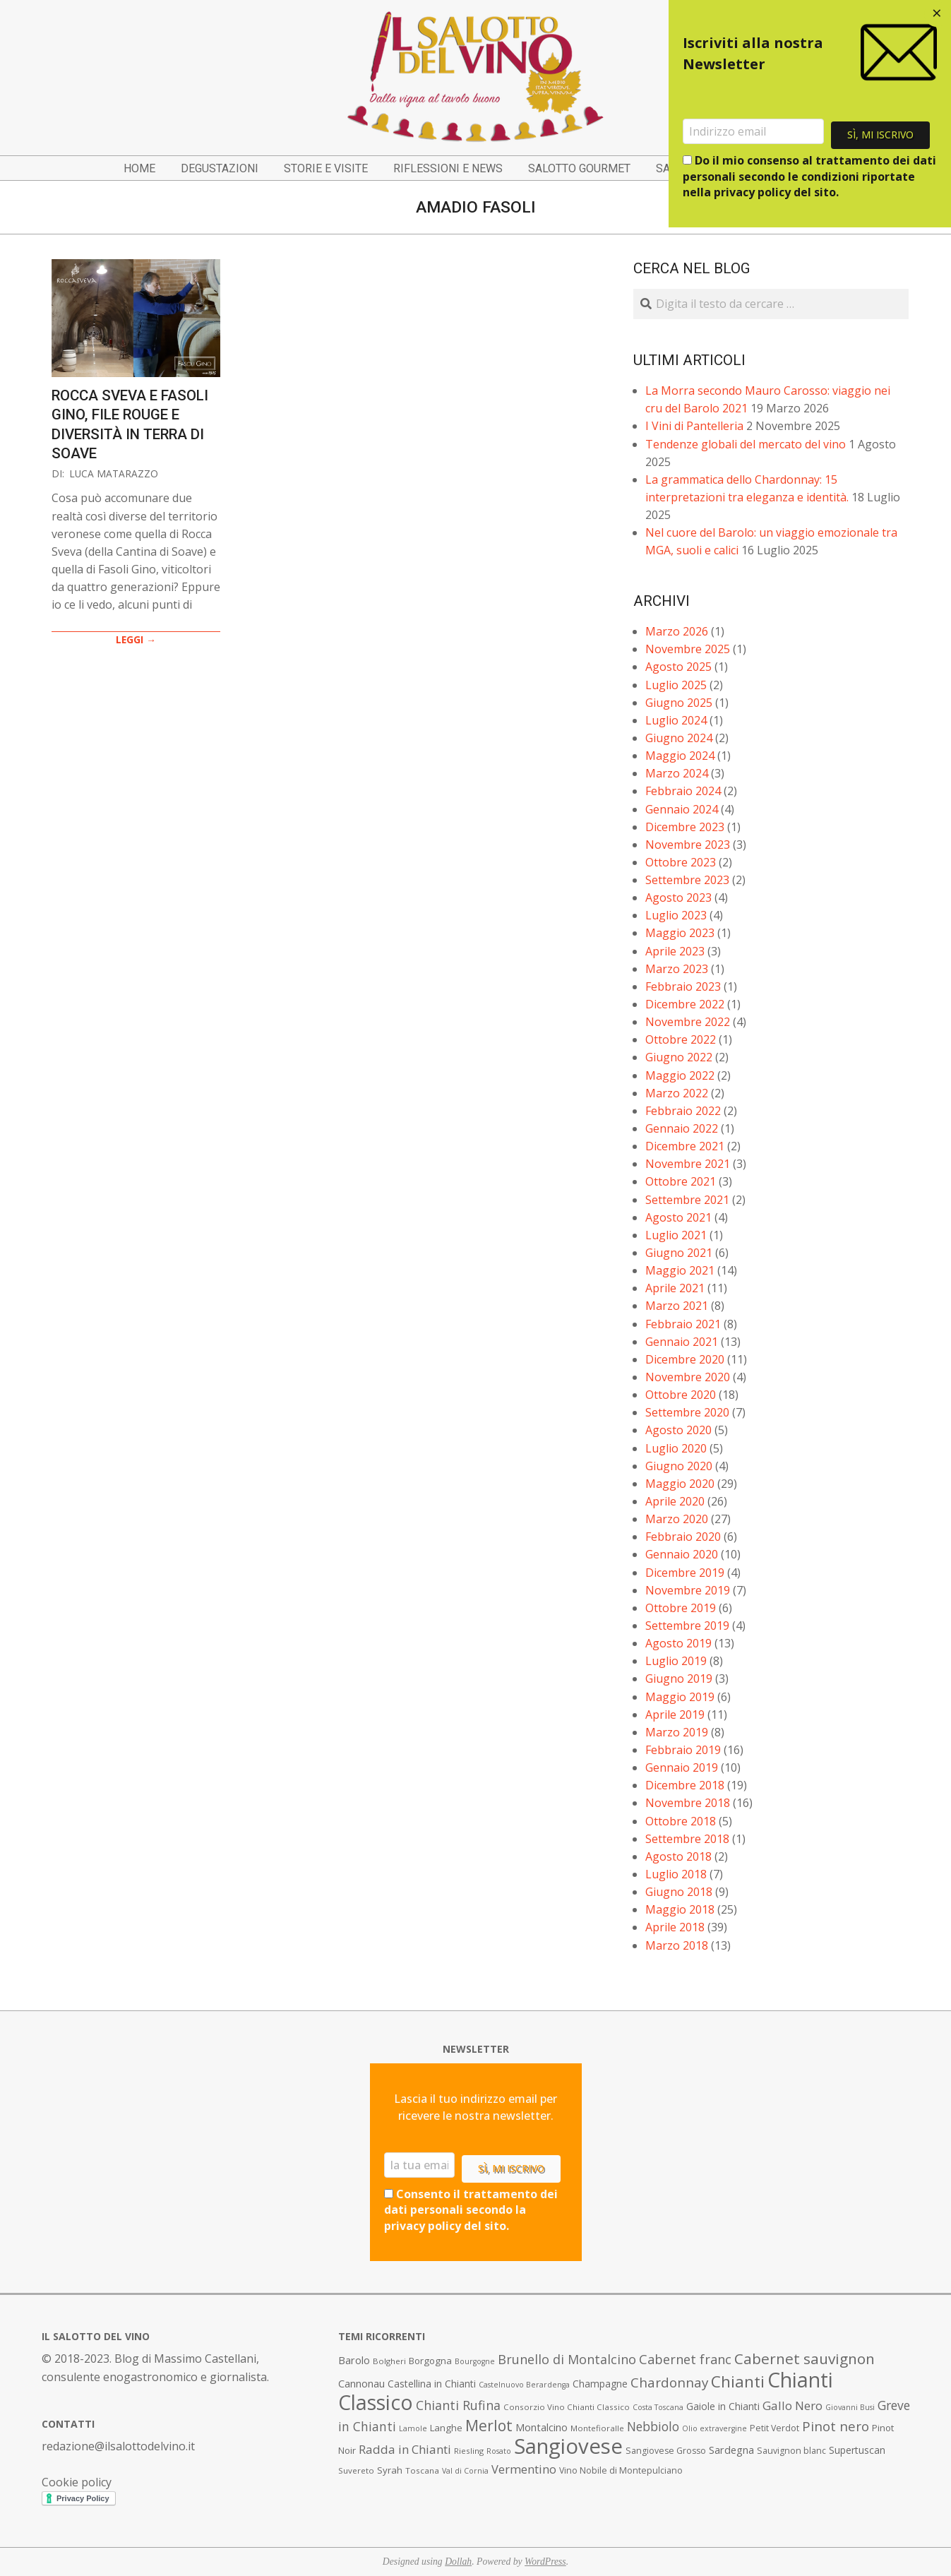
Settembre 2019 (687, 1625)
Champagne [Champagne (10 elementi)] (600, 2383)
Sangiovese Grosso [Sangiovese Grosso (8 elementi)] (666, 2451)
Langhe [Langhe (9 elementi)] (446, 2427)
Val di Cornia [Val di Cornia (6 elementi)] (465, 2471)
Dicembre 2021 (684, 1146)
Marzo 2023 (676, 969)
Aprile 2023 (675, 951)
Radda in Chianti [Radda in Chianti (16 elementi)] (405, 2449)
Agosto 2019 (678, 1643)
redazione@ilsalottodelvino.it (118, 2446)
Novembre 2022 (687, 1022)
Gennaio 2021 (681, 1341)
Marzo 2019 (676, 1732)
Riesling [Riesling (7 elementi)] (469, 2450)
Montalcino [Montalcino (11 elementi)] (541, 2427)
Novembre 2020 (687, 1377)
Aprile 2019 (675, 1714)
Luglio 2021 (676, 1235)
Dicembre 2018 (684, 1785)
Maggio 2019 (679, 1697)
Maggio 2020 (679, 1483)
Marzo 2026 (676, 631)
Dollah (458, 2561)
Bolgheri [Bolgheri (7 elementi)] (389, 2361)
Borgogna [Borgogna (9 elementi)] (430, 2360)
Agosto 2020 (678, 1430)
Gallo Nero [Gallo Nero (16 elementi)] (792, 2405)
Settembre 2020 (687, 1412)
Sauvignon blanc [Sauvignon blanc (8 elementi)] (791, 2451)
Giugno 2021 (678, 1252)
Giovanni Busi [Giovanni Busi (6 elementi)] (850, 2407)
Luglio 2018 (676, 1874)
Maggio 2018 (679, 1909)
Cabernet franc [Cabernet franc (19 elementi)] (685, 2359)
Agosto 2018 (678, 1856)
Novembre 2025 (687, 649)
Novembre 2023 (687, 844)
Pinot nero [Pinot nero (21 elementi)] (835, 2426)
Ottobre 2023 (680, 862)
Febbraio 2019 (683, 1750)
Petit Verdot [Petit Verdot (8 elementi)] (774, 2428)
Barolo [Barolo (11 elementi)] (354, 2360)
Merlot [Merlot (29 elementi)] (489, 2425)
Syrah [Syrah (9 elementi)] (389, 2470)
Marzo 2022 (676, 1093)
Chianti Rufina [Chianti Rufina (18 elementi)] (458, 2405)
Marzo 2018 (676, 1945)
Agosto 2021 (678, 1217)
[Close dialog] (937, 14)
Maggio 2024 (679, 755)
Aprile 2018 (675, 1927)
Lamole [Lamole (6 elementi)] (413, 2428)
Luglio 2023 (676, 915)
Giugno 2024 (678, 738)
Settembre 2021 (687, 1200)
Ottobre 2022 (680, 1039)
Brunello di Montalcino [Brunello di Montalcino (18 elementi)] (567, 2359)
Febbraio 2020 (683, 1536)
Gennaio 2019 (681, 1767)
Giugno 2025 (678, 702)
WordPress (545, 2561)
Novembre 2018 (687, 1803)
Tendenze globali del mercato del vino (745, 444)
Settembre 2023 (687, 880)
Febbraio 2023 (683, 986)
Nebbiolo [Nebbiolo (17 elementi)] (653, 2426)
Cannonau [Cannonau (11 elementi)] (361, 2383)
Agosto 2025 (678, 666)
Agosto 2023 (678, 897)
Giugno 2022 (678, 1057)
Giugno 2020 (678, 1466)
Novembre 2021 (687, 1163)
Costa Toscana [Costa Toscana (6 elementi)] (658, 2407)
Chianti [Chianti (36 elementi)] (738, 2381)
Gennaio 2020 (681, 1554)
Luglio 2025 (676, 685)
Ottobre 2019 (680, 1608)
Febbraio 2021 (683, 1324)
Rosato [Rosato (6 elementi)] (498, 2451)
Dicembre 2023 (684, 827)
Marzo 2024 (676, 773)
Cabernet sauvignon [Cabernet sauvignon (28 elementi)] (804, 2358)
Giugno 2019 (678, 1678)
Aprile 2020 (675, 1501)
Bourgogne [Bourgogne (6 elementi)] (475, 2361)
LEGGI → (136, 639)
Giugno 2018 (678, 1892)
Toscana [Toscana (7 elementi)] (422, 2470)
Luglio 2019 (676, 1661)
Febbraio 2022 (683, 1111)
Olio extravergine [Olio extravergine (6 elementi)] (714, 2428)
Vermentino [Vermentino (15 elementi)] (523, 2469)
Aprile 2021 (675, 1288)
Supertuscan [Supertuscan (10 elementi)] (857, 2450)
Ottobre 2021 (680, 1181)
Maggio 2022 (679, 1075)
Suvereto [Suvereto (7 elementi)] (356, 2470)
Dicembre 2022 (684, 1004)
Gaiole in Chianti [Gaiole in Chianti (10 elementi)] (723, 2406)
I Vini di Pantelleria (694, 426)
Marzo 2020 (676, 1519)
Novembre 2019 (687, 1590)
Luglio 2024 (676, 720)
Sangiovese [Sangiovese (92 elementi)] (568, 2446)
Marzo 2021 (676, 1305)
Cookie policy (77, 2482)
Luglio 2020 (676, 1448)
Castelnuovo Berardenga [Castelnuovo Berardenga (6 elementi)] (524, 2385)
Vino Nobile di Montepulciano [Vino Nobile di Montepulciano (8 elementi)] (621, 2470)
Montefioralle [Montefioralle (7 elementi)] (597, 2428)
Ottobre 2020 (680, 1394)
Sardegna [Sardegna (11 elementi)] (731, 2450)
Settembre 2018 (687, 1839)
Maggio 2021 (679, 1270)
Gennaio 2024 (681, 809)
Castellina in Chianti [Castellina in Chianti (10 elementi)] (432, 2383)
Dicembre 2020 (684, 1359)
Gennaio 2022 (681, 1128)
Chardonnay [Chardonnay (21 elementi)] (669, 2382)
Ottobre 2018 (680, 1821)
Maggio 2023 (679, 933)
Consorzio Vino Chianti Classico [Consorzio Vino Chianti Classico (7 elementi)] (566, 2407)
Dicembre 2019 (684, 1572)
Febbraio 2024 (683, 791)
